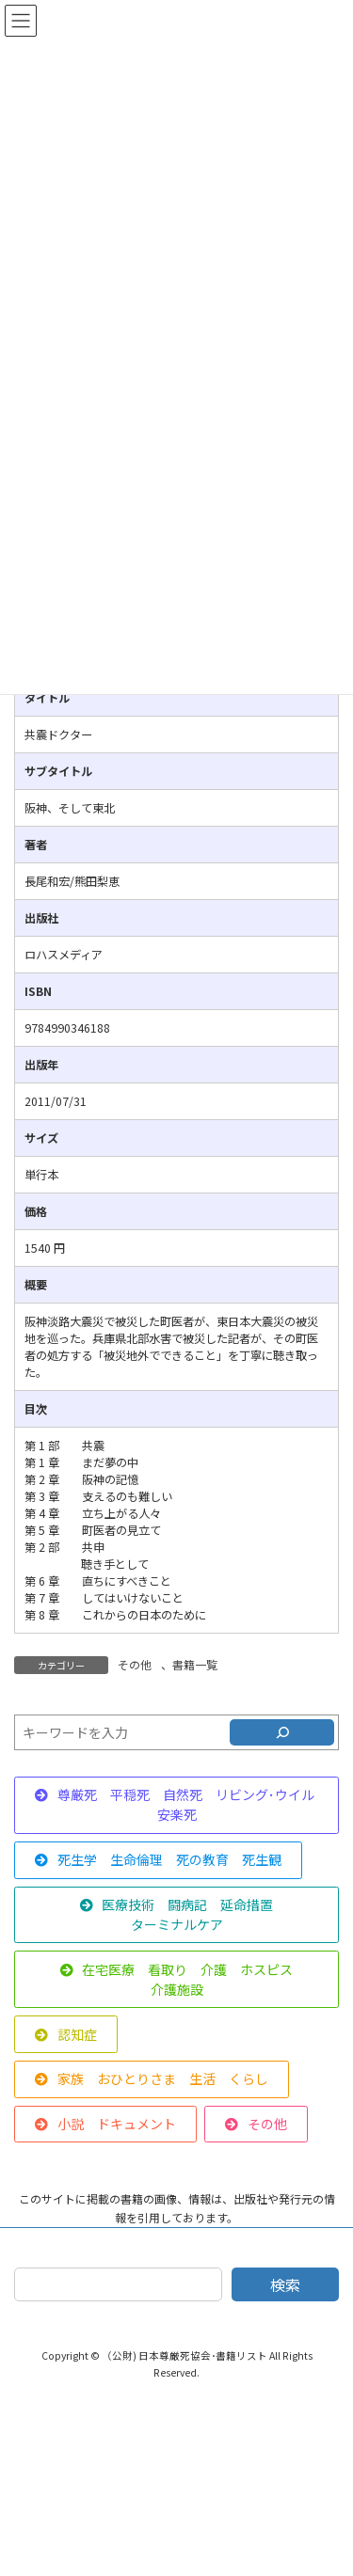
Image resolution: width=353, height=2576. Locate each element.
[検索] (282, 1732)
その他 (135, 1664)
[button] (176, 1805)
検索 (285, 2284)
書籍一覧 (194, 1664)
